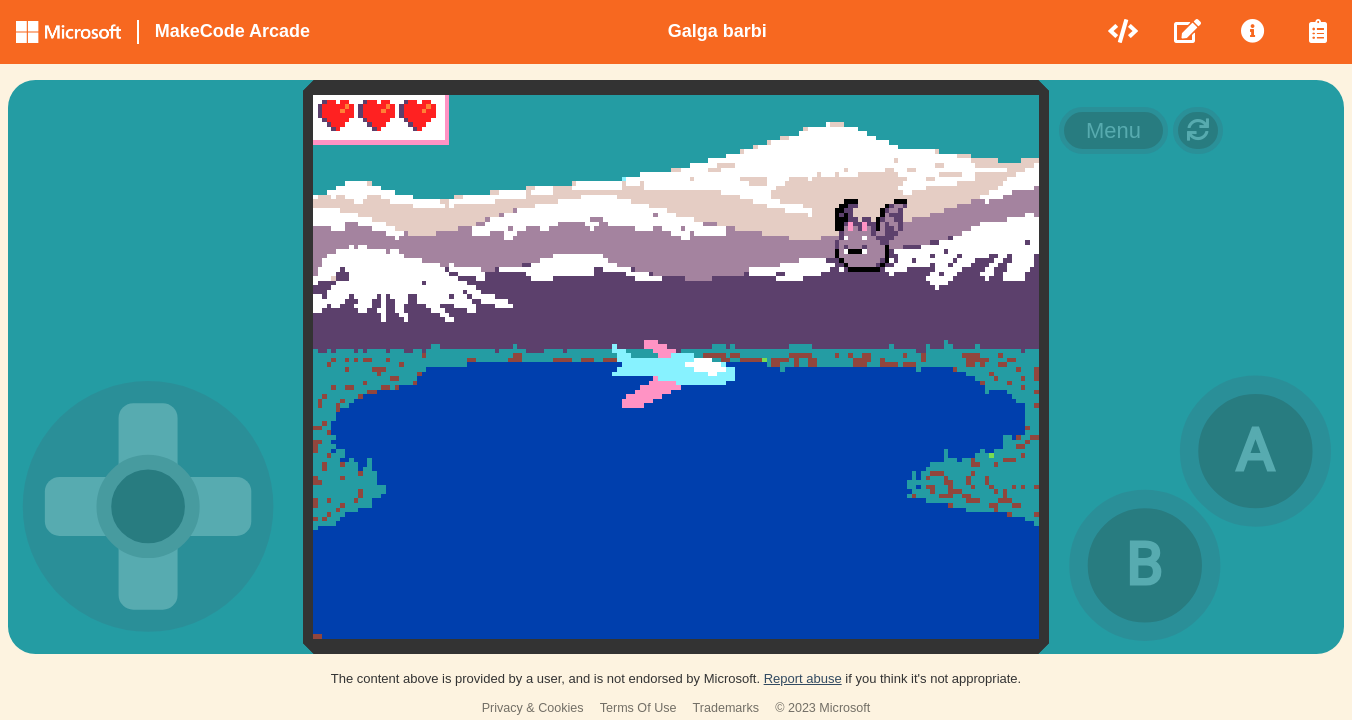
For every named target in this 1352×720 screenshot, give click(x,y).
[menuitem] (1124, 32)
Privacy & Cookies (533, 708)
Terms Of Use (638, 708)
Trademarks (726, 708)
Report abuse (803, 678)
